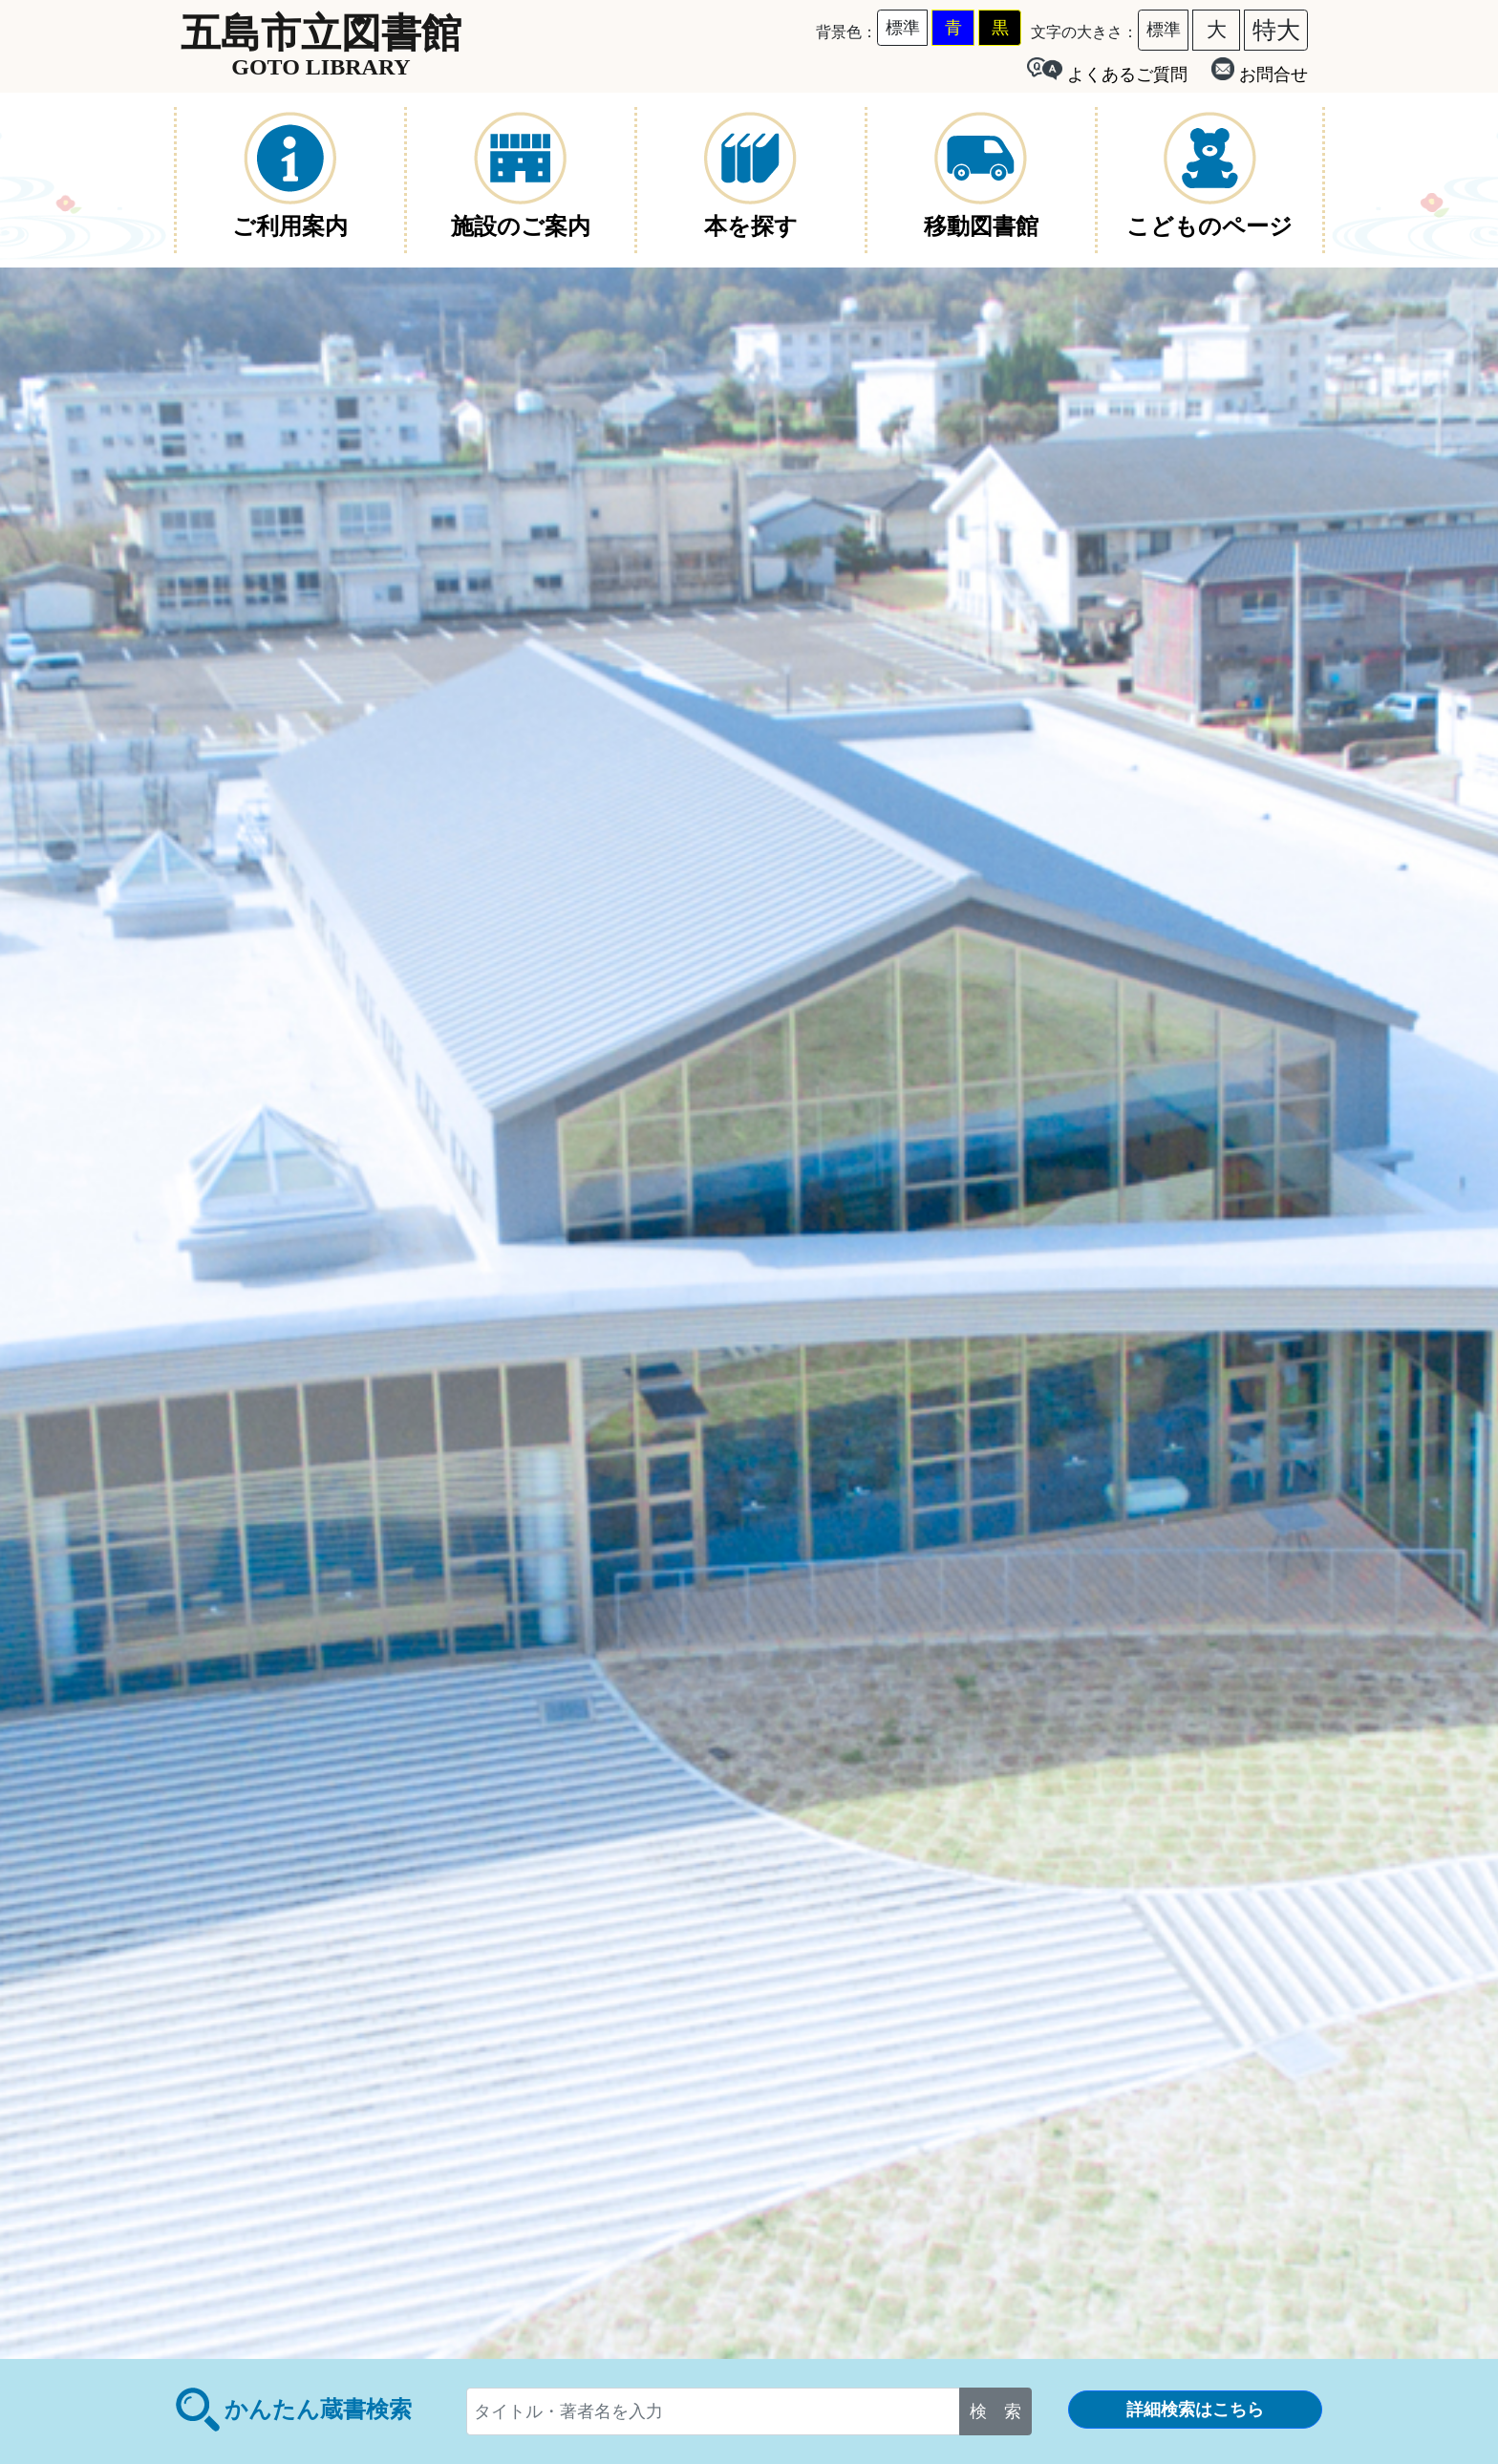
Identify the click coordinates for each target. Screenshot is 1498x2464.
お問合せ (1259, 70)
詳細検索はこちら (1195, 2409)
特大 (1276, 29)
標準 (903, 27)
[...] (713, 2411)
